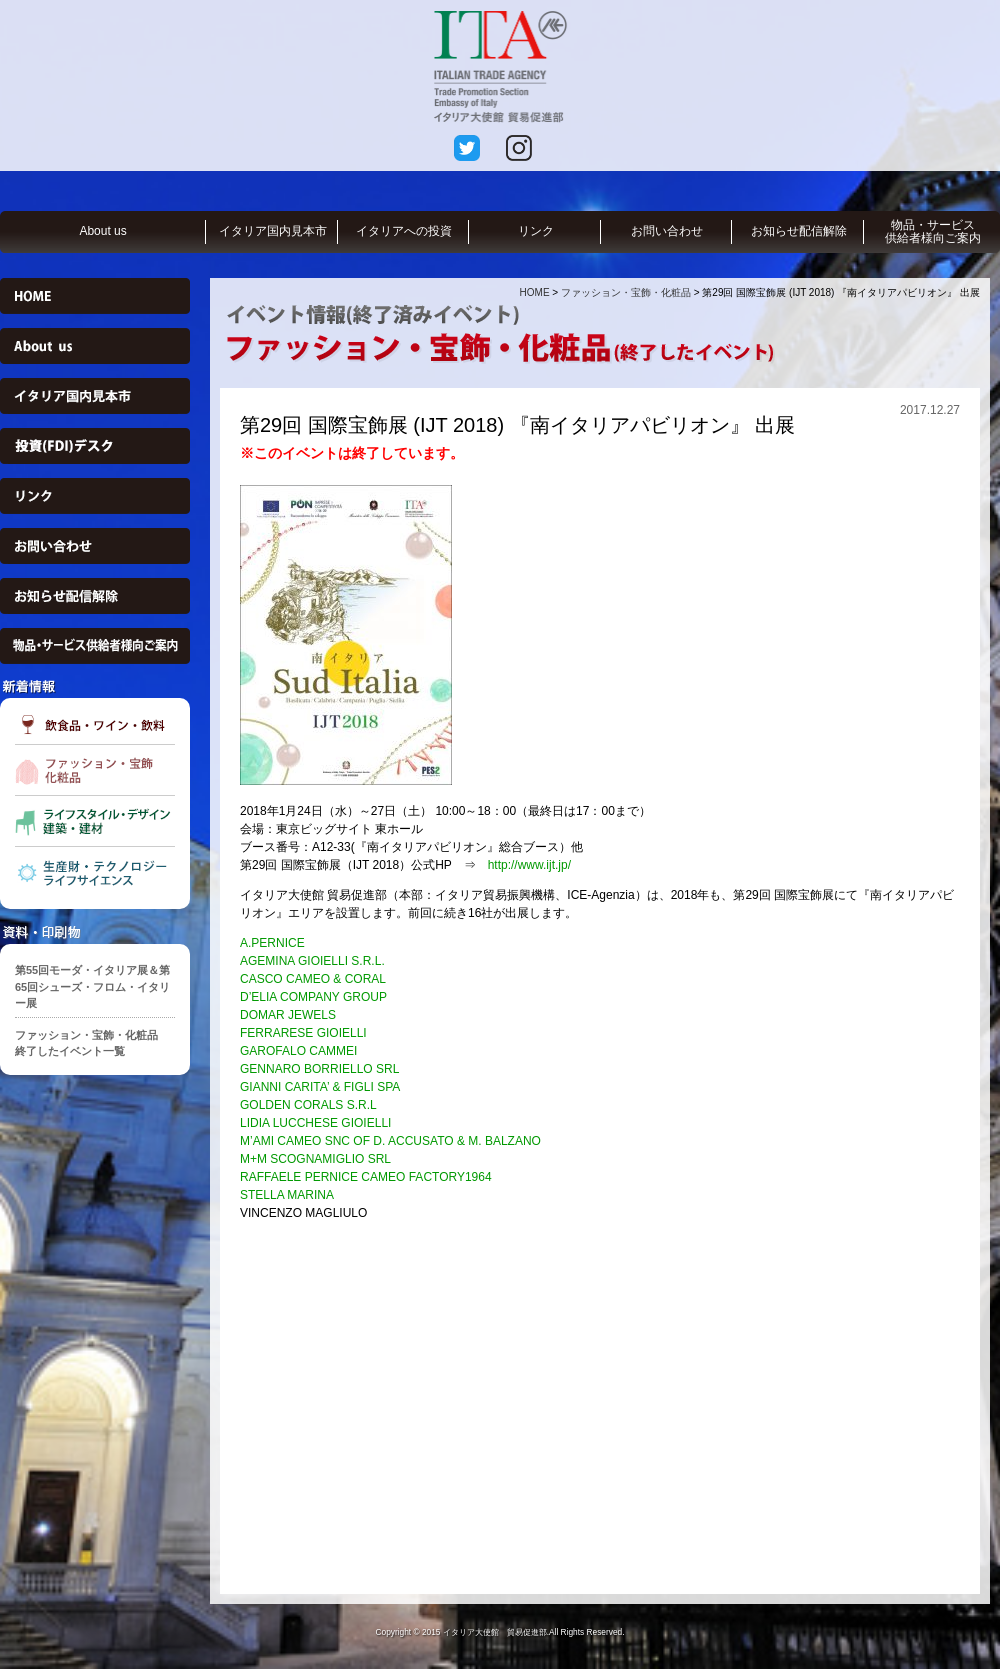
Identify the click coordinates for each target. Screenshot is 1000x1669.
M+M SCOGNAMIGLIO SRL (315, 1159)
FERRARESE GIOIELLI (303, 1033)
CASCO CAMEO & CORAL (313, 979)
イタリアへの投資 (404, 231)
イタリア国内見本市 (273, 231)
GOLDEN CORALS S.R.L (308, 1105)
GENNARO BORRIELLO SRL (319, 1069)
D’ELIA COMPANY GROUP (313, 997)
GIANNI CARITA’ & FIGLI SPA (320, 1087)
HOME (535, 292)
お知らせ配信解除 (799, 231)
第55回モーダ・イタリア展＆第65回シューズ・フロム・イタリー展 (92, 986)
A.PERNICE (272, 943)
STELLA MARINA (287, 1195)
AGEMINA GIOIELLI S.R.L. (312, 961)
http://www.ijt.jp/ (523, 865)
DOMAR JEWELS (288, 1015)
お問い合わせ (667, 231)
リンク (536, 231)
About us (102, 231)
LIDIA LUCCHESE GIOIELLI (315, 1123)
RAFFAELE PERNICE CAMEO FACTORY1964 (366, 1177)
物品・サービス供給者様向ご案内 (933, 231)
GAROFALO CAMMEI (298, 1051)
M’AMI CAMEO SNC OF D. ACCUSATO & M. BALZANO (390, 1141)
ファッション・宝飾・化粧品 (626, 292)
